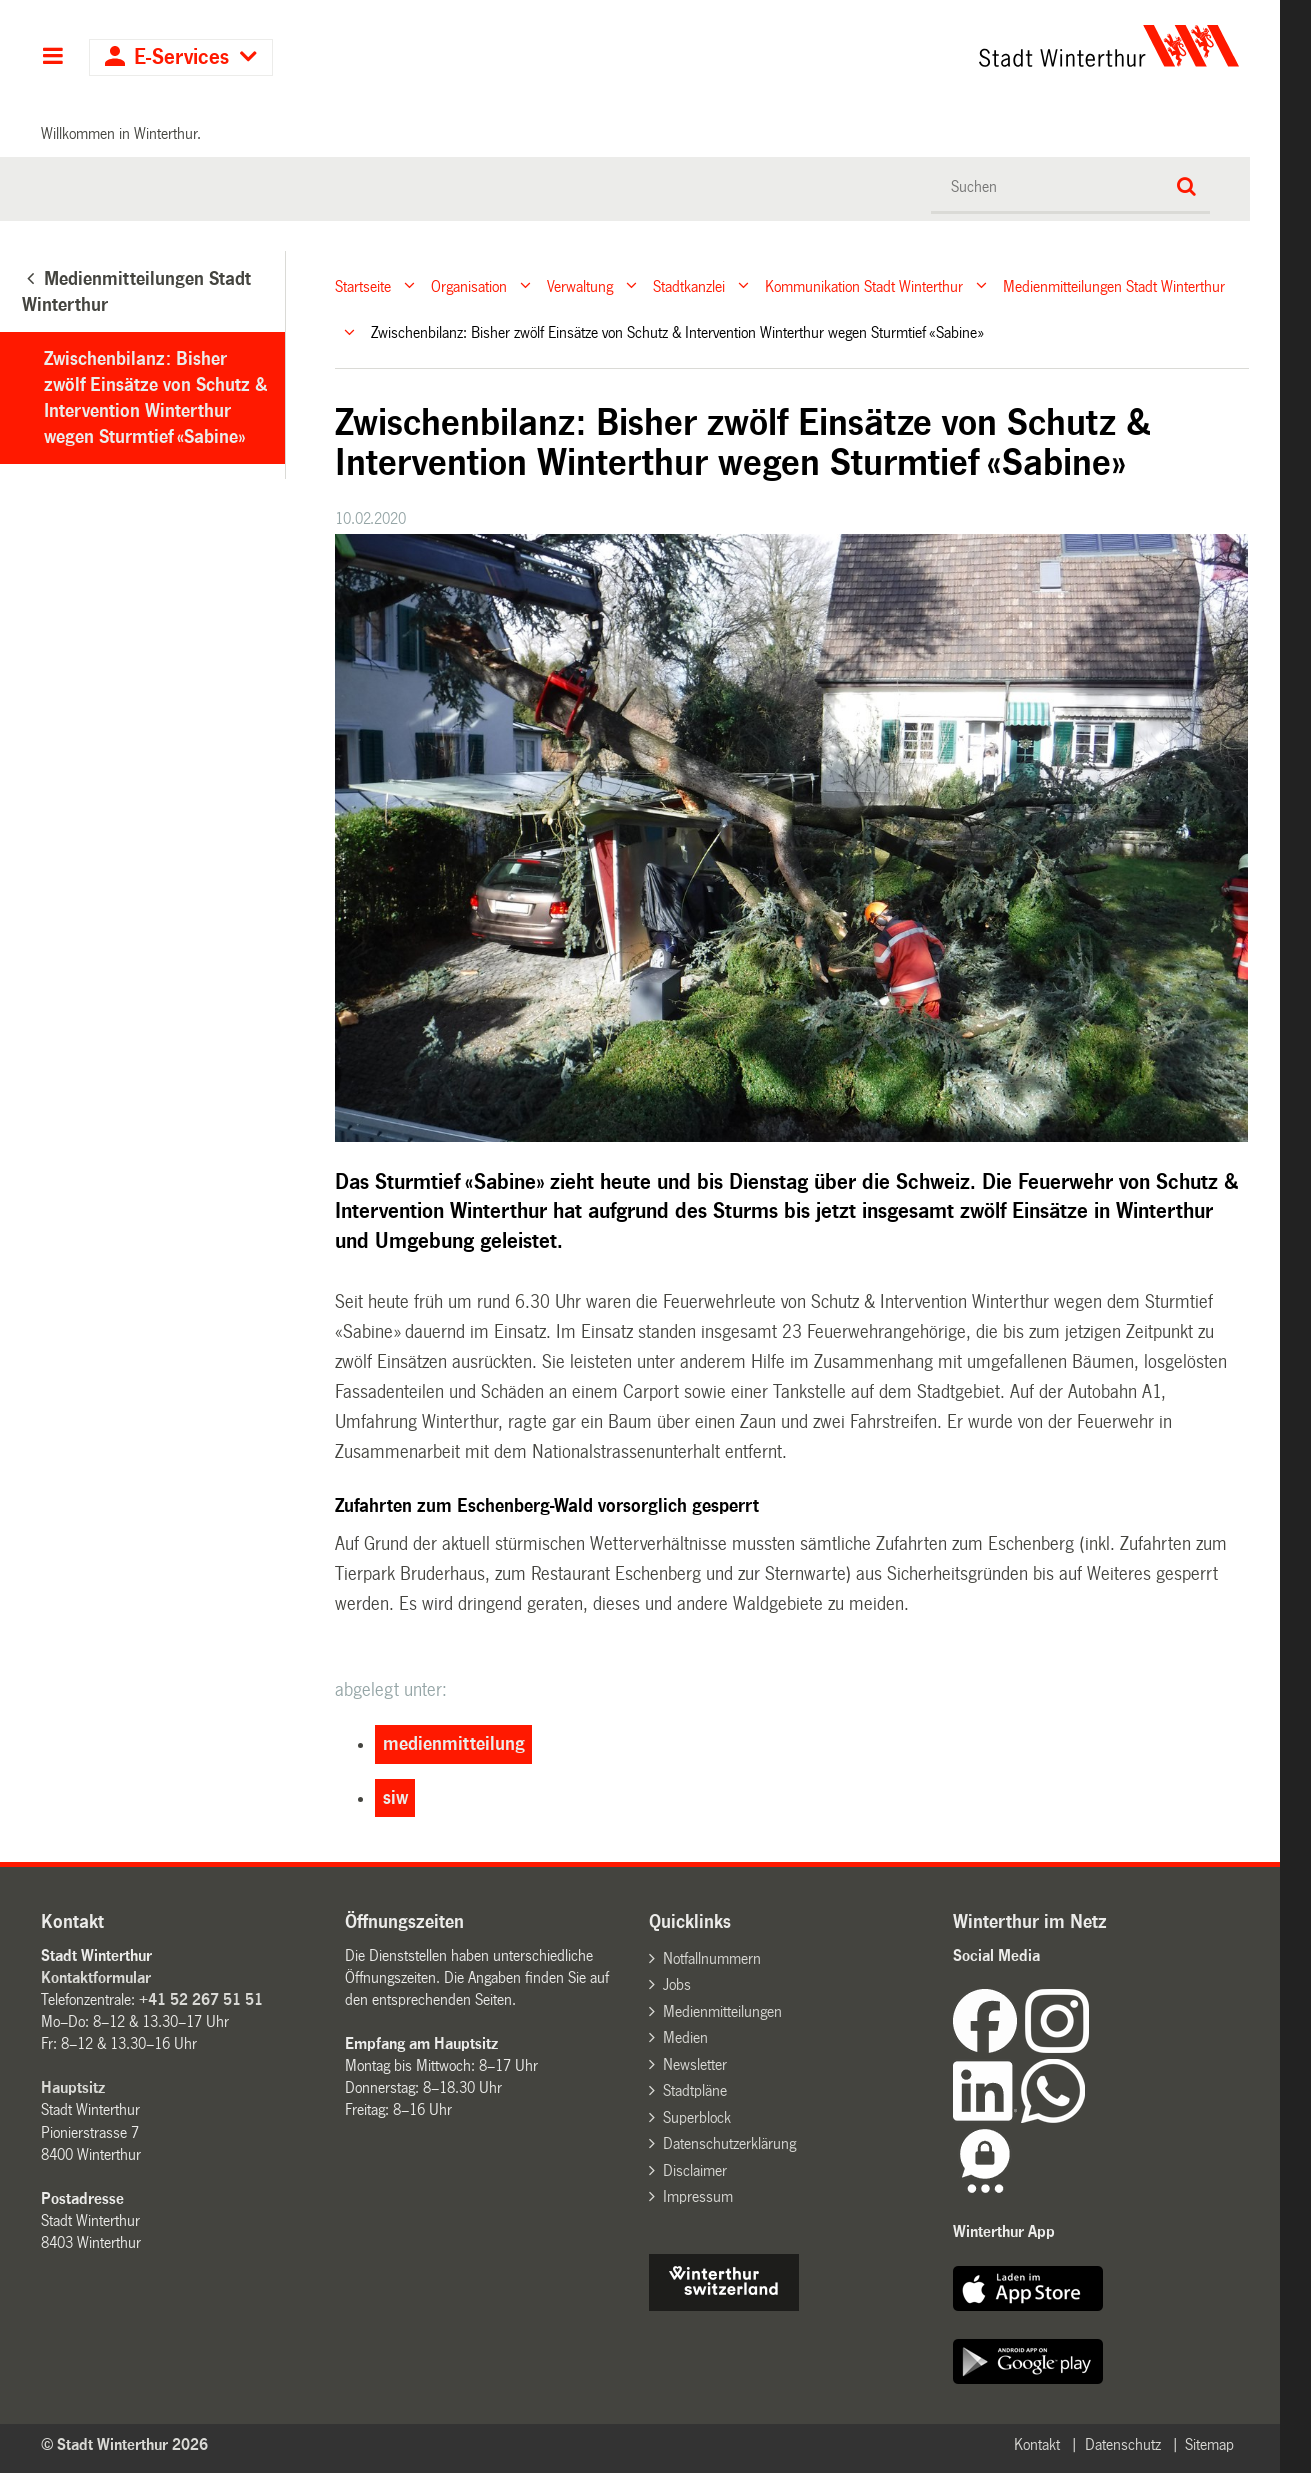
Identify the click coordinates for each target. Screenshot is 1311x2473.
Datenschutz (1123, 2444)
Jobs (677, 1984)
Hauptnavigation (52, 58)
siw (395, 1798)
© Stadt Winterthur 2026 (124, 2444)
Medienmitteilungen (722, 2011)
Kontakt (1037, 2444)
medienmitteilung (454, 1744)
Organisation (469, 285)
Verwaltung (580, 285)
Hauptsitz (73, 2087)
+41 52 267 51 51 (201, 1999)
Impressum (698, 2196)
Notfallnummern (712, 1958)
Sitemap (1209, 2444)
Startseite (363, 285)
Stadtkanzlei (689, 285)
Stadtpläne (695, 2090)
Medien (685, 2037)
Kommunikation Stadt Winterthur (864, 285)
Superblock (697, 2117)
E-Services (181, 57)
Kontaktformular (96, 1977)
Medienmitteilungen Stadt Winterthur (1114, 285)
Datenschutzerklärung (729, 2143)
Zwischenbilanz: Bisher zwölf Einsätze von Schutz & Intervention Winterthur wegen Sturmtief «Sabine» (155, 398)
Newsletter (695, 2064)
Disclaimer (695, 2170)
